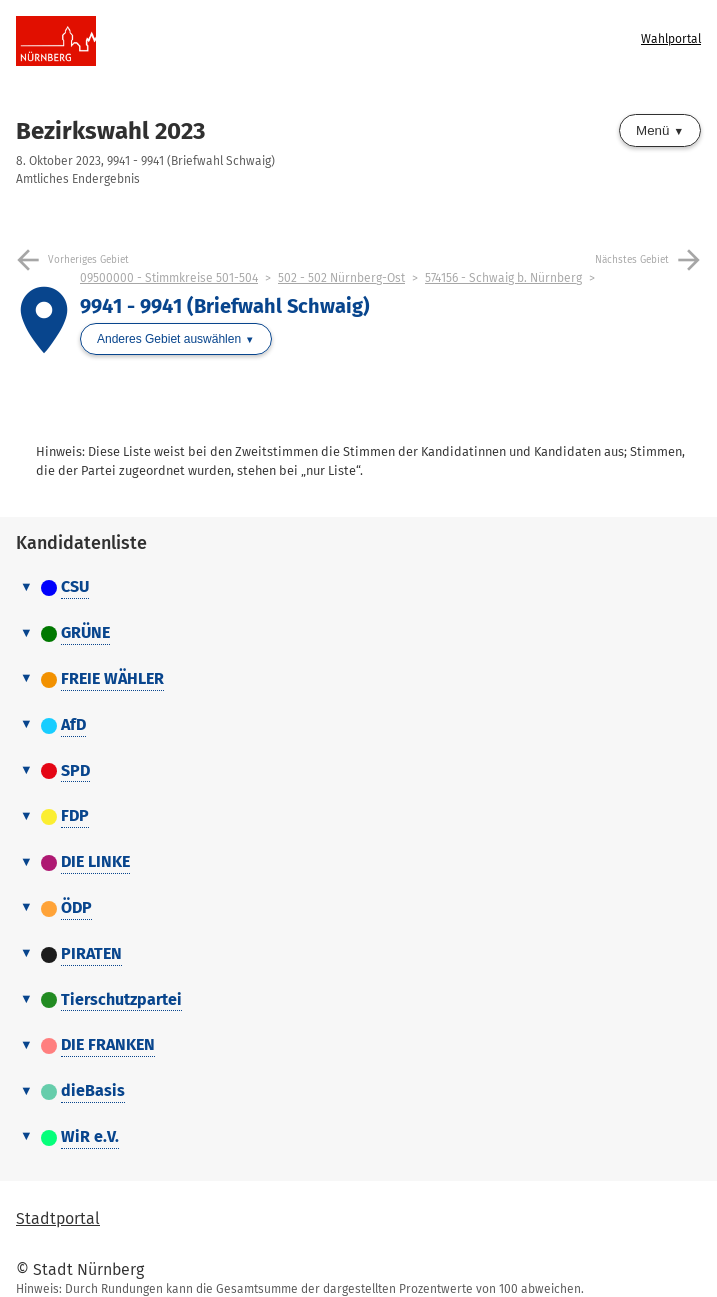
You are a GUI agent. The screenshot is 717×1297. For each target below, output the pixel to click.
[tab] (358, 588)
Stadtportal (58, 1218)
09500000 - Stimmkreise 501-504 (169, 278)
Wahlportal (671, 39)
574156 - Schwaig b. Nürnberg (503, 278)
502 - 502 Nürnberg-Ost (341, 278)
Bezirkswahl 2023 (110, 131)
